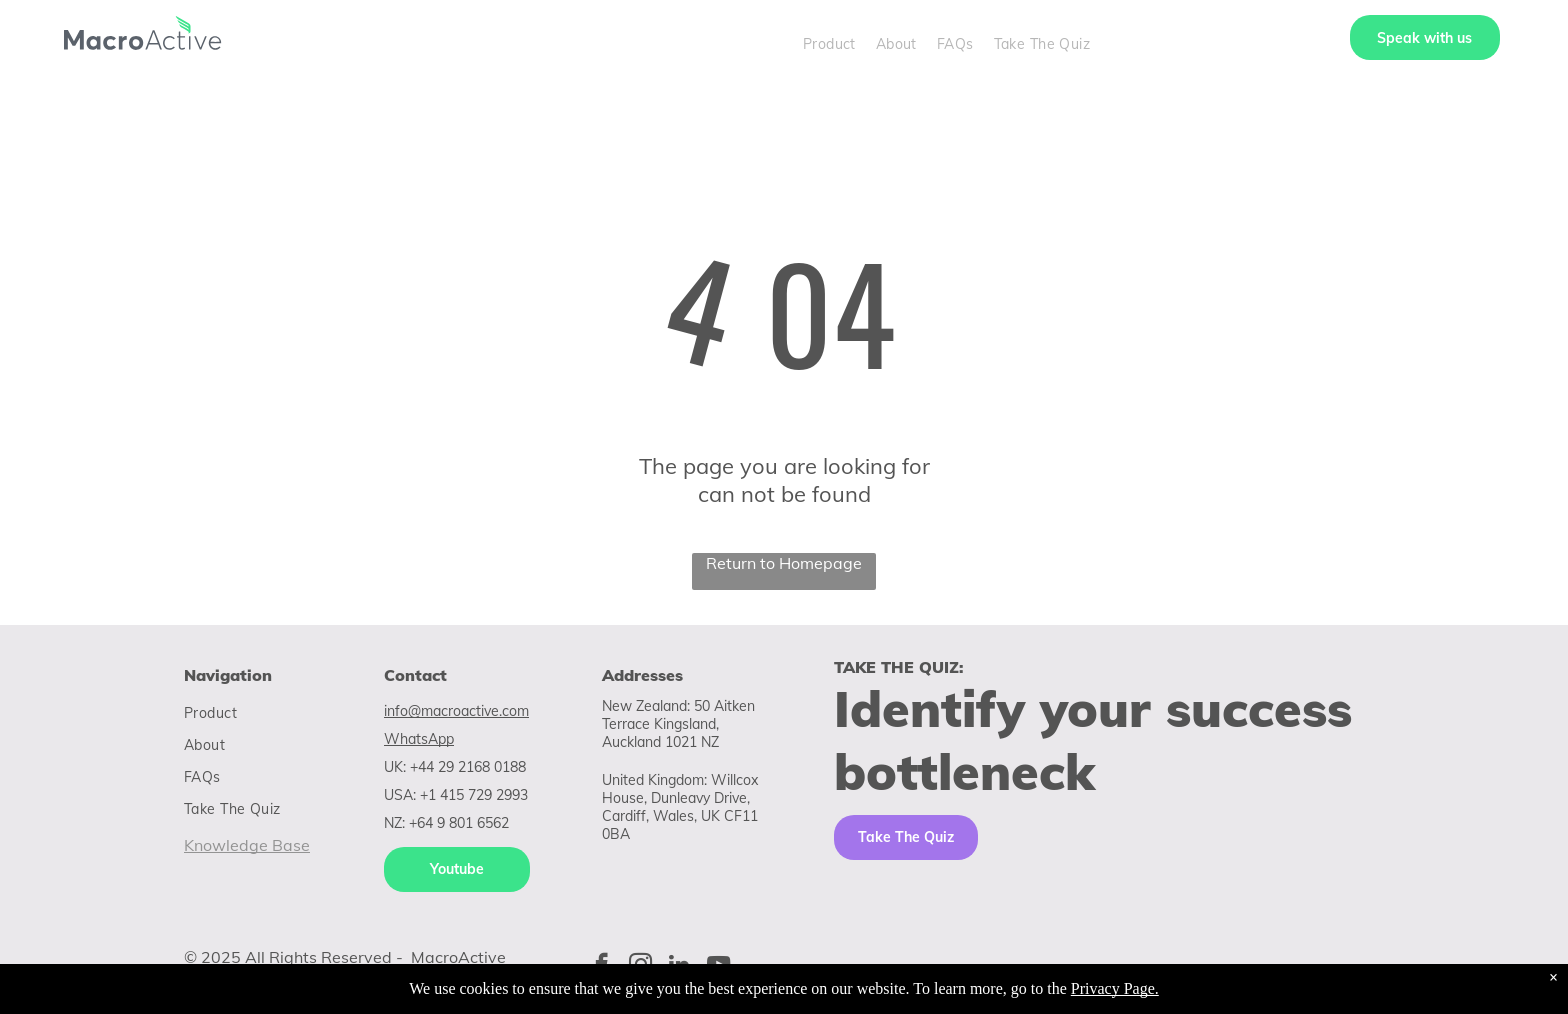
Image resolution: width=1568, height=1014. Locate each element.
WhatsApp (419, 739)
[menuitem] (829, 44)
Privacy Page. (1115, 988)
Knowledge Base (247, 845)
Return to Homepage (784, 563)
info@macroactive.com (456, 711)
